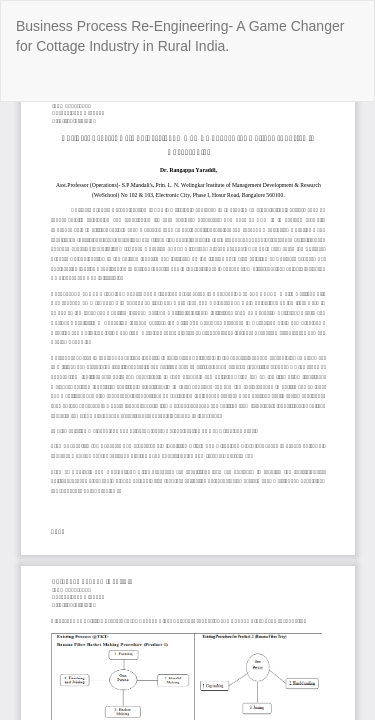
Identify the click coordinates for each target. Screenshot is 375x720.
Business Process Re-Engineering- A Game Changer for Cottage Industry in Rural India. (180, 36)
